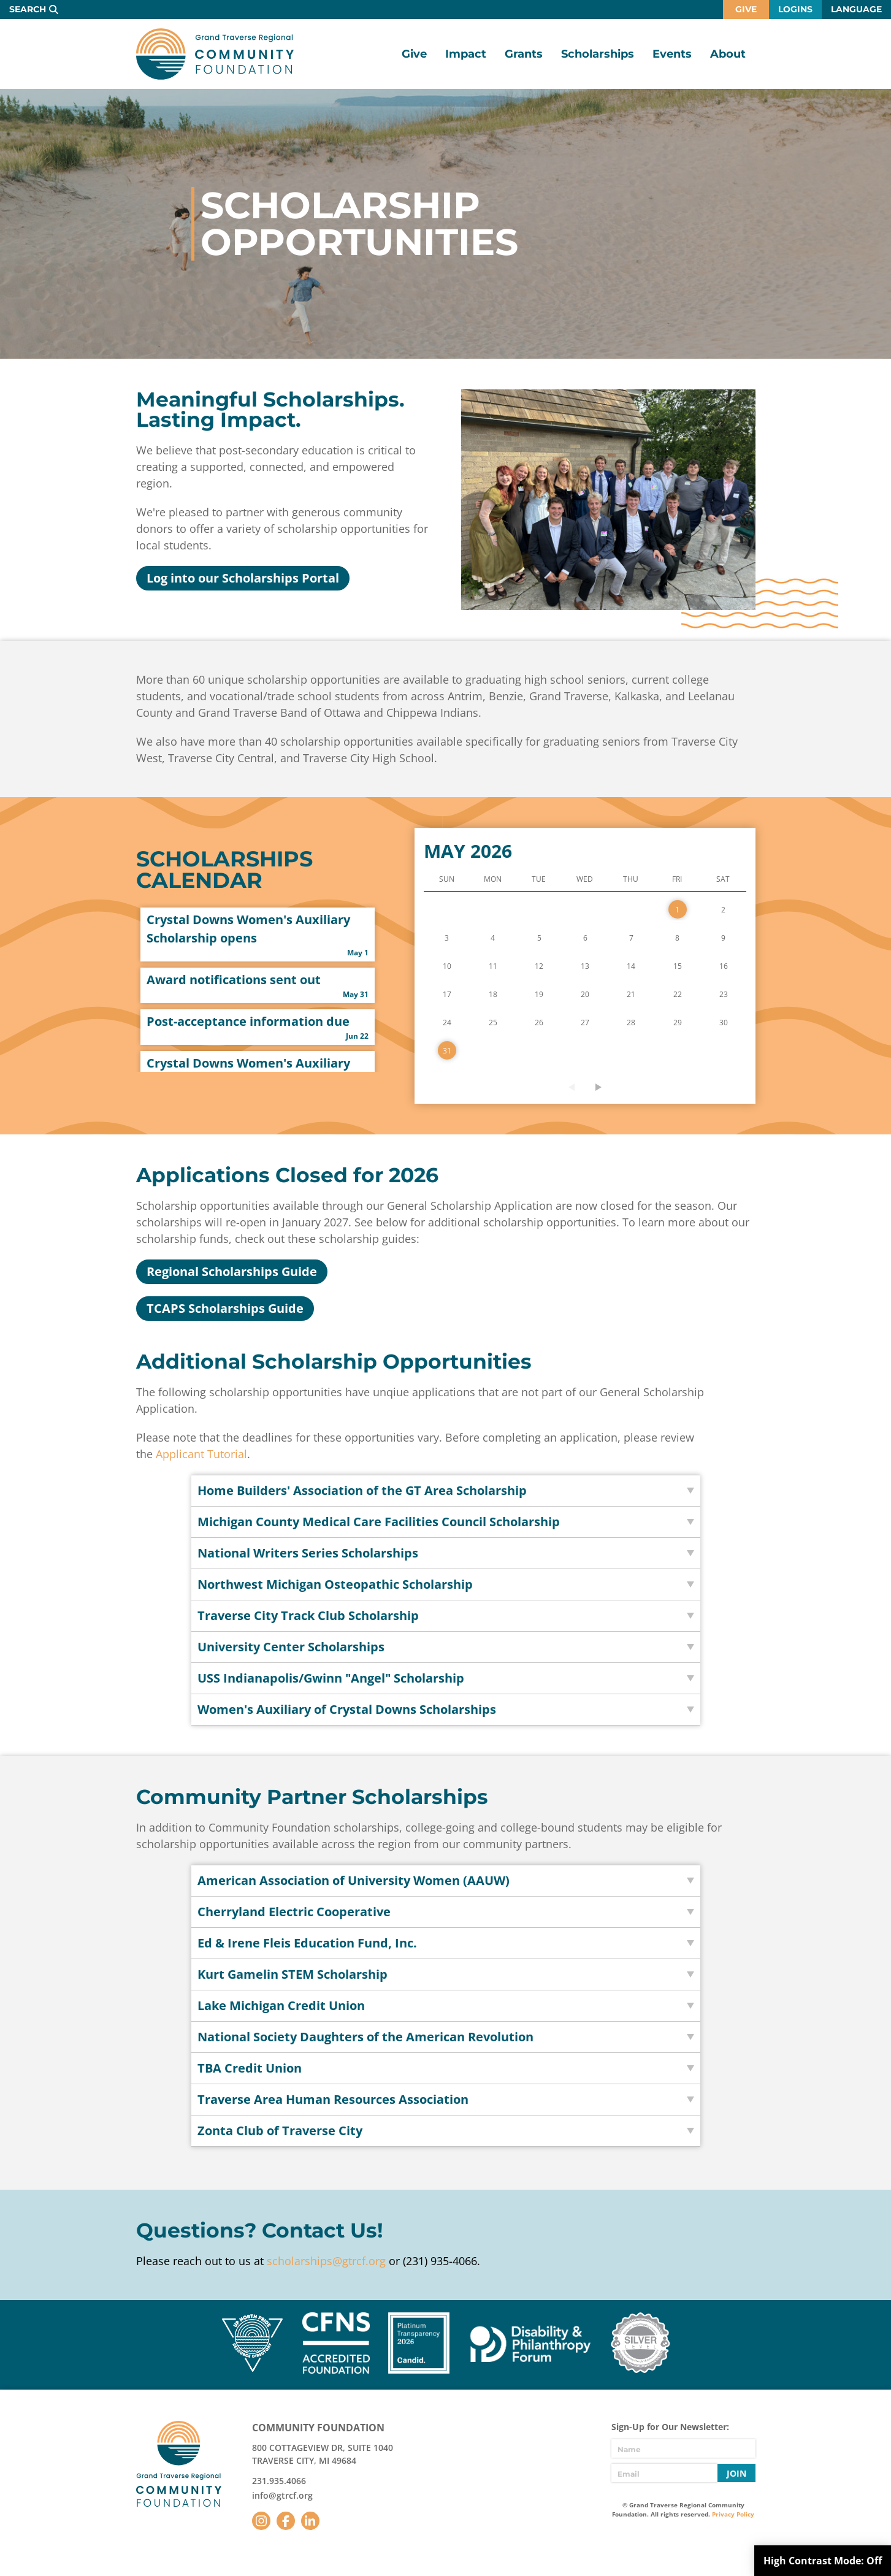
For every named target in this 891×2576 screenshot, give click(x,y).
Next (598, 1087)
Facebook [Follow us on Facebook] (286, 2521)
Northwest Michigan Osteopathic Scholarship (335, 1584)
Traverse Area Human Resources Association (332, 2099)
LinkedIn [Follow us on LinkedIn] (310, 2521)
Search (27, 9)
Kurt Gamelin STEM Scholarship (292, 1974)
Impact (465, 54)
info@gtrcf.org (282, 2495)
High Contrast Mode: (822, 2560)
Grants (524, 54)
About (728, 54)
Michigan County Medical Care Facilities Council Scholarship (378, 1521)
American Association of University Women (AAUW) (353, 1880)
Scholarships (597, 54)
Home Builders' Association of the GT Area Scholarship (362, 1490)
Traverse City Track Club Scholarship (308, 1615)
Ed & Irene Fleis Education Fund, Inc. (307, 1943)
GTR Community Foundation (215, 54)
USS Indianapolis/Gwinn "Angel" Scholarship (330, 1678)
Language (856, 9)
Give (746, 9)
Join (736, 2473)
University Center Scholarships (290, 1646)
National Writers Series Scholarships (307, 1553)
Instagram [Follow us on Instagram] (261, 2521)
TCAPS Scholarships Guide (225, 1308)
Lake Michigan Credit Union (281, 2005)
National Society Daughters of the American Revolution (365, 2036)
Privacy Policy (733, 2514)
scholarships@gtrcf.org (326, 2260)
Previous (571, 1087)
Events (672, 54)
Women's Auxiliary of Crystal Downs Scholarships (346, 1709)
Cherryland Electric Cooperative (294, 1911)
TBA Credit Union (249, 2068)
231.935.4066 (279, 2480)
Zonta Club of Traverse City (279, 2130)
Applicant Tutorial (201, 1454)
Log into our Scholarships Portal (243, 578)
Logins (795, 9)
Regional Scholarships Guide (232, 1271)
